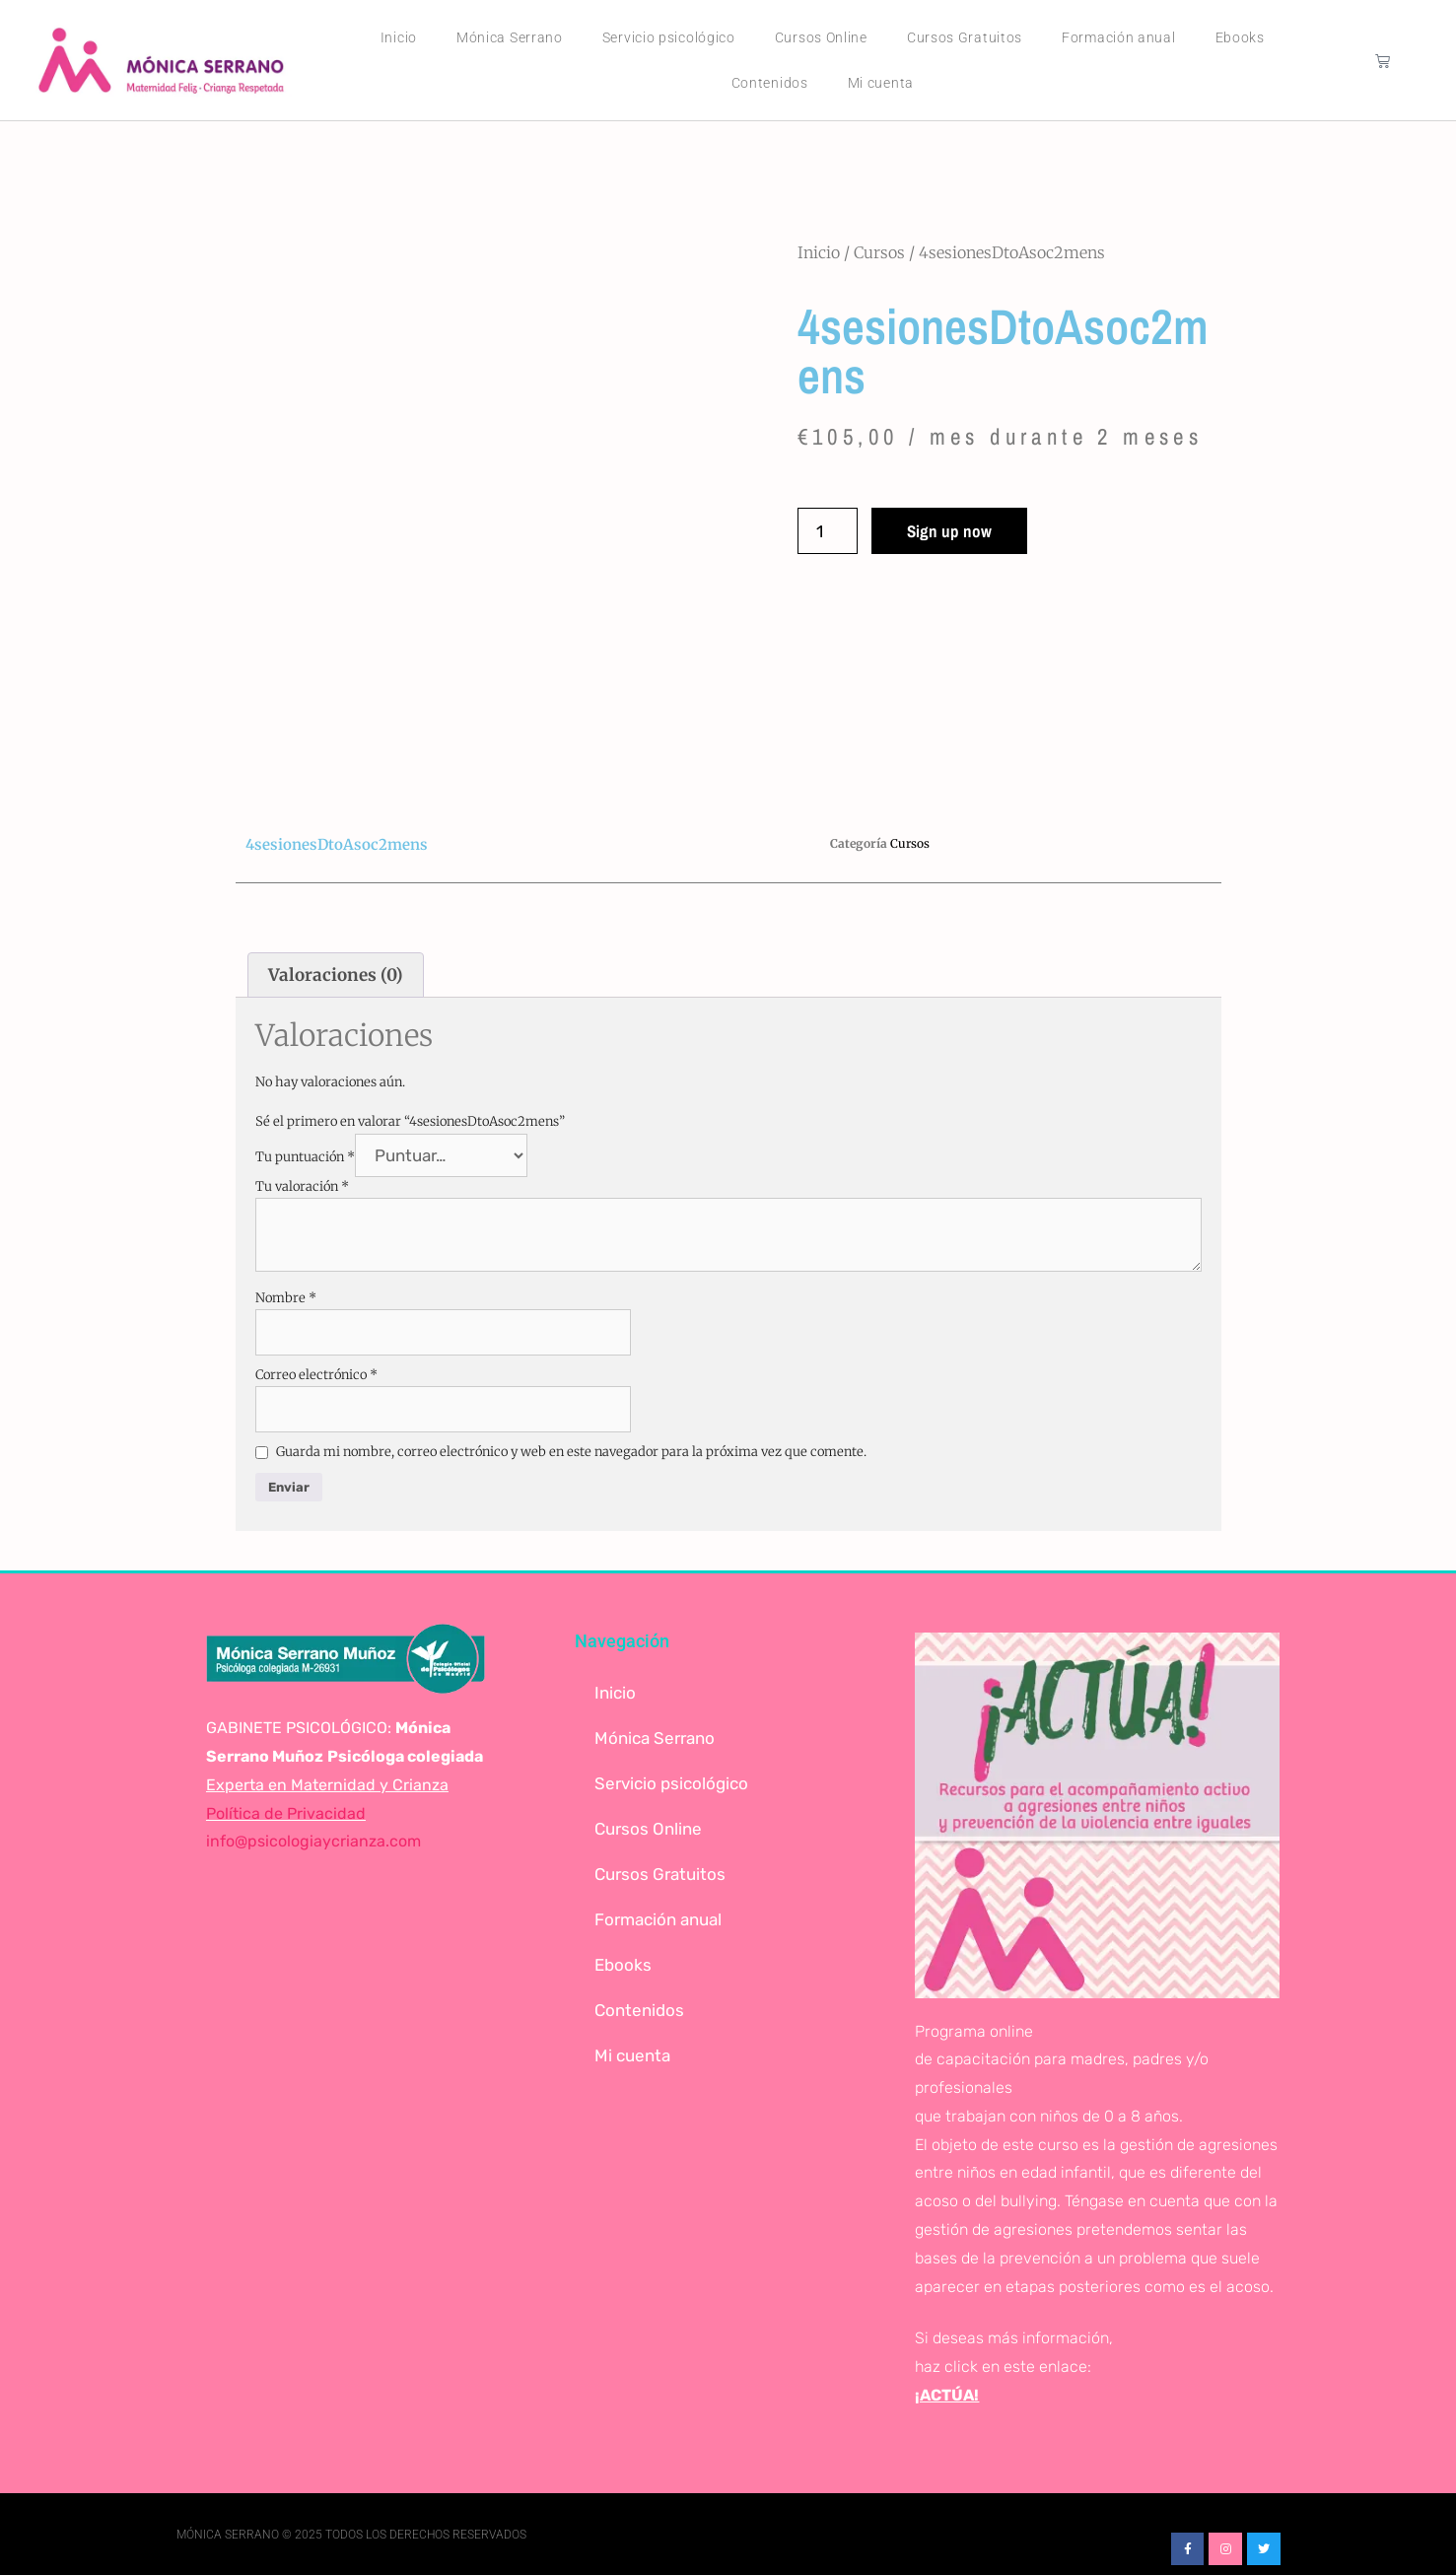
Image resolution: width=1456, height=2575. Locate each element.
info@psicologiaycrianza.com (313, 1841)
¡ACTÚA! (947, 2395)
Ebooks (1240, 37)
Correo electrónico (316, 1374)
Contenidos (769, 83)
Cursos (879, 252)
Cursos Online (821, 37)
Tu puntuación (305, 1156)
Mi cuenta (881, 83)
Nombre (285, 1297)
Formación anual (1119, 37)
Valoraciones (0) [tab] (335, 975)
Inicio (399, 37)
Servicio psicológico (668, 37)
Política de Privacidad (286, 1813)
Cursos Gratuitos (964, 37)
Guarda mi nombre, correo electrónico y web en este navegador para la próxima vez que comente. (571, 1451)
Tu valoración (302, 1186)
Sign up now (949, 531)
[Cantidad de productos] (828, 531)
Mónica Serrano (509, 37)
